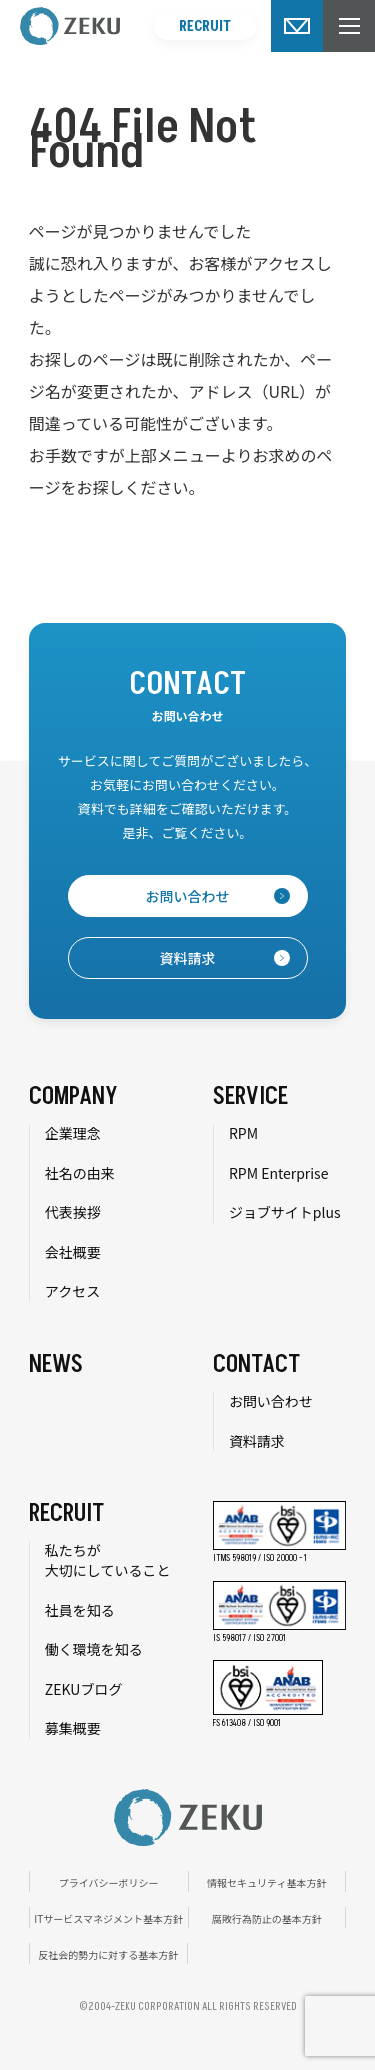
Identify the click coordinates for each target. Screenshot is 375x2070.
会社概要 (73, 1252)
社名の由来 (80, 1173)
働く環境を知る (94, 1649)
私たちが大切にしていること (108, 1560)
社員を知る (80, 1610)
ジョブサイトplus (285, 1212)
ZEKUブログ (84, 1689)
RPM (243, 1133)
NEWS (56, 1364)
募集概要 (73, 1728)
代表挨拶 (73, 1212)
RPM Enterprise (279, 1173)
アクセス (72, 1291)
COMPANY (73, 1096)
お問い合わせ (271, 1401)
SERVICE (250, 1096)
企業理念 (73, 1133)
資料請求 (257, 1441)
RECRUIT (205, 26)
